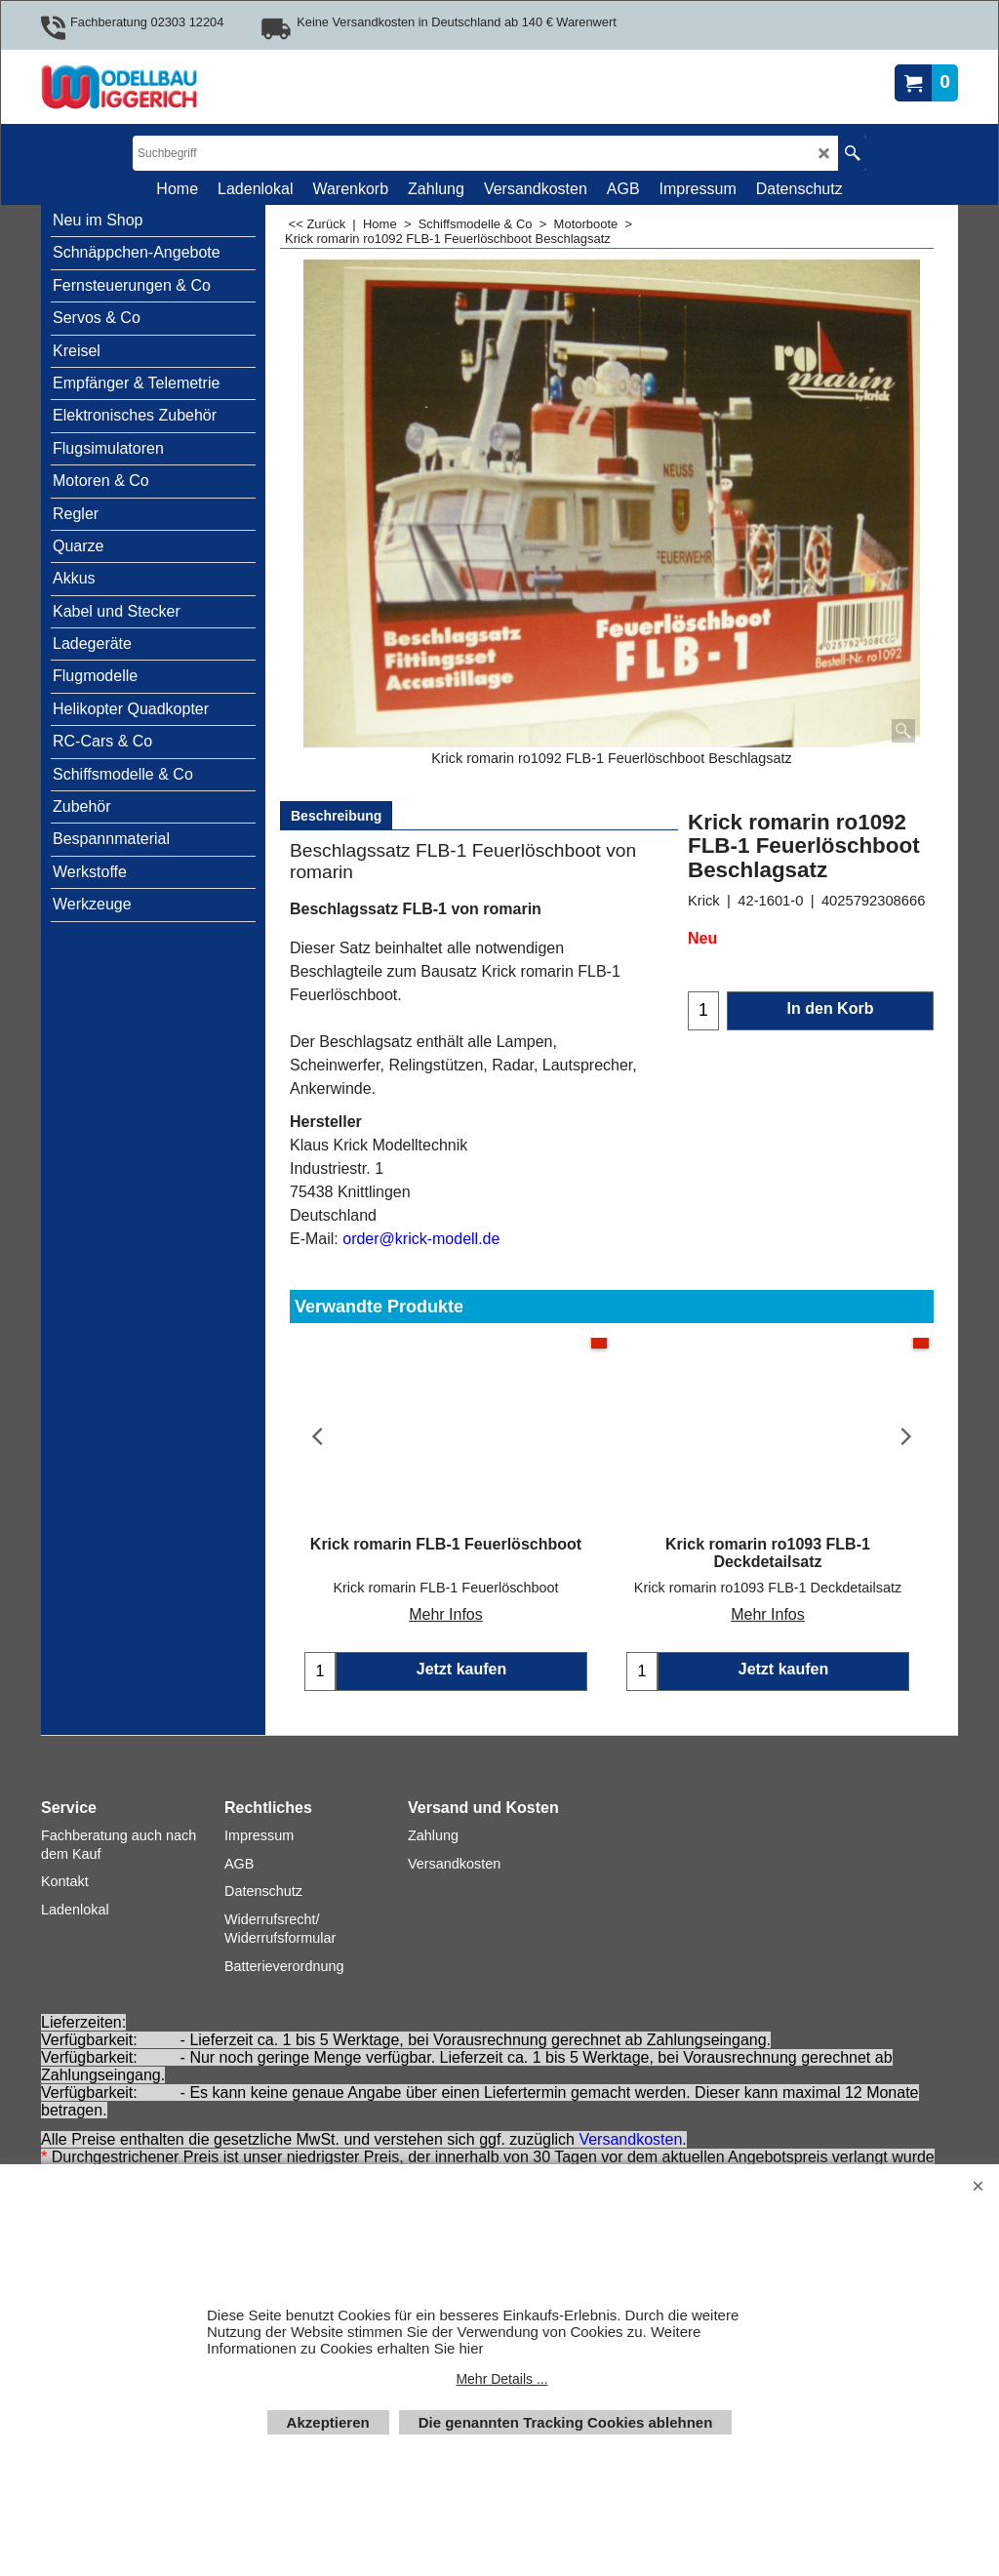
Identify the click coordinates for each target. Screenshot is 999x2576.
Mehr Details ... (501, 2379)
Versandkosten (630, 2139)
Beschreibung (336, 816)
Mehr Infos (446, 1597)
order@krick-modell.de (421, 1238)
